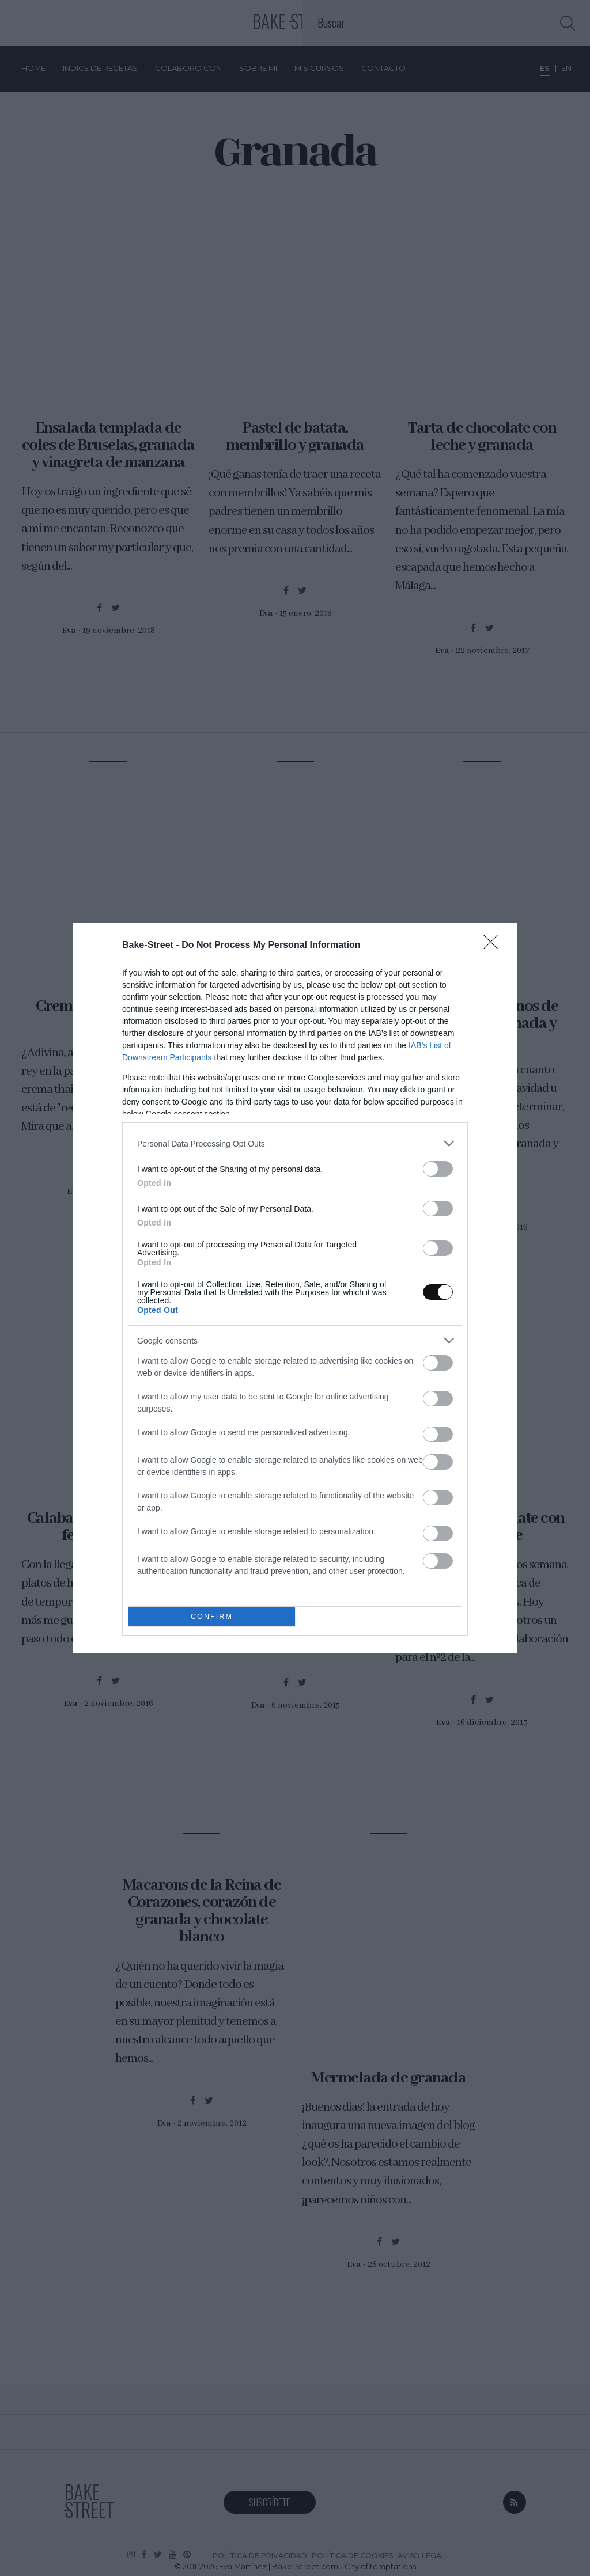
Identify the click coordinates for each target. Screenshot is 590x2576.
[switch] (438, 1169)
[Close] (494, 946)
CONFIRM (211, 1617)
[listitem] (295, 1143)
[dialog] (295, 1288)
